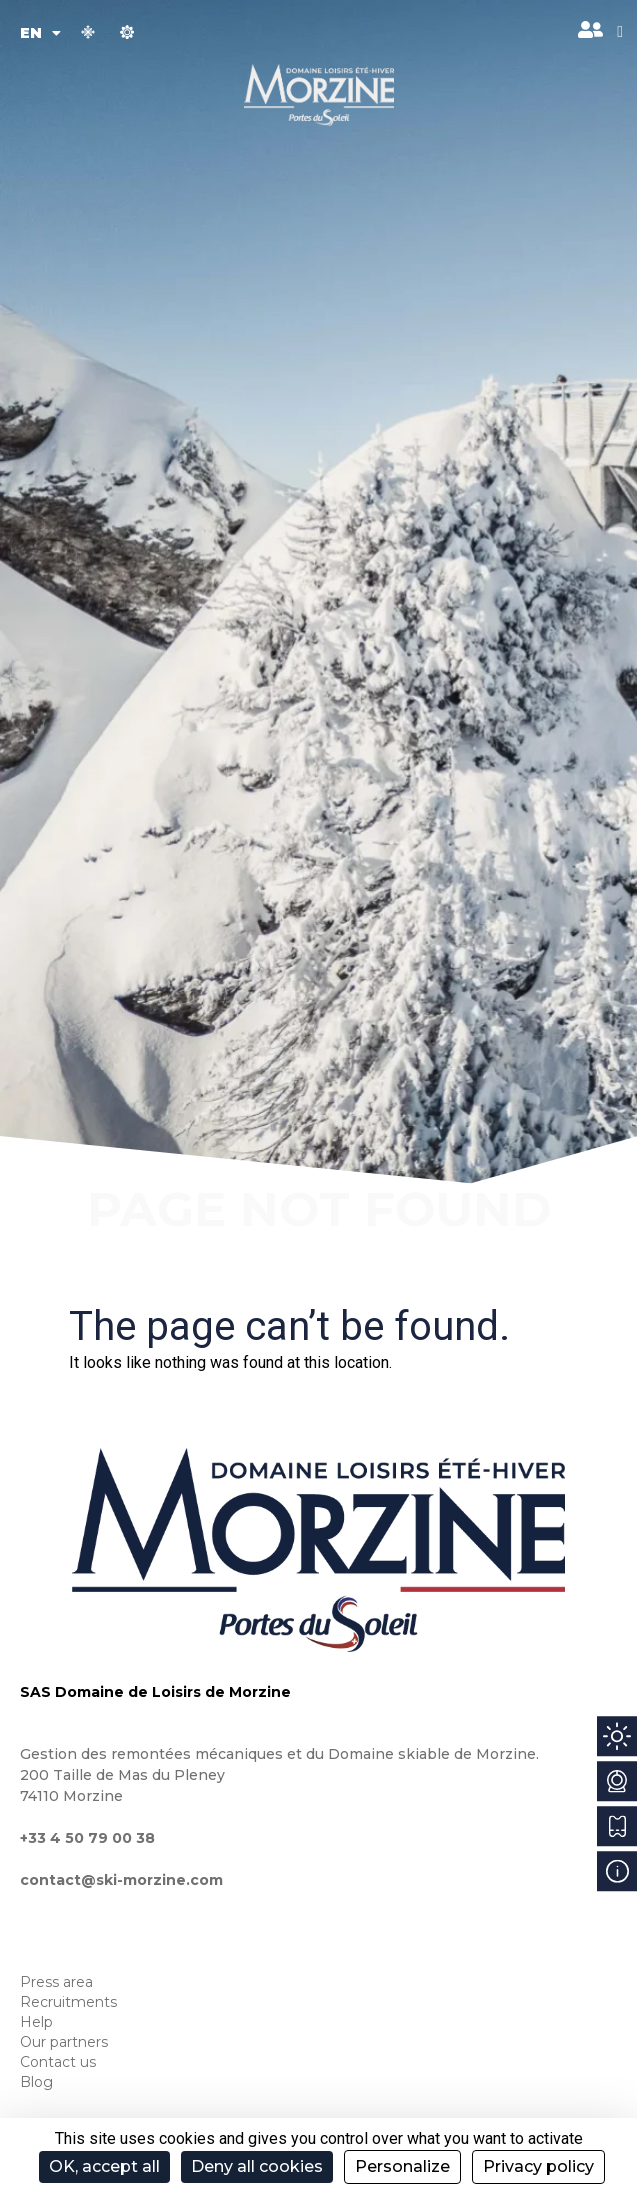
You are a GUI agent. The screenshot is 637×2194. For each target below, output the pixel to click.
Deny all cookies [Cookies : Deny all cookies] (257, 2166)
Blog (36, 2082)
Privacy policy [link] (538, 2166)
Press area (56, 1982)
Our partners (64, 2042)
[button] (620, 32)
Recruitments (68, 2002)
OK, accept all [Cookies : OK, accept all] (104, 2166)
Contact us (58, 2062)
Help (36, 2022)
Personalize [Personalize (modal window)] (402, 2166)
